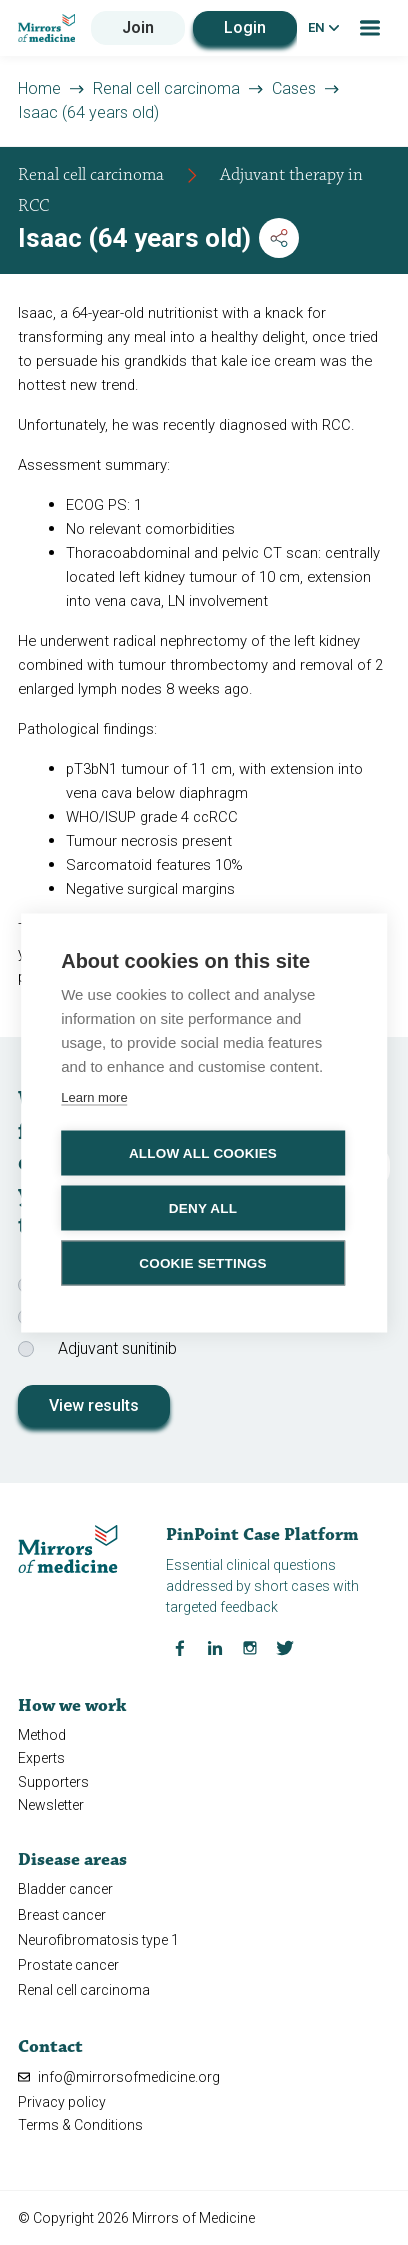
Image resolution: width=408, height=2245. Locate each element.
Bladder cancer (65, 1889)
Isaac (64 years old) (88, 112)
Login (245, 27)
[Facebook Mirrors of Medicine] (180, 1647)
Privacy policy (62, 2102)
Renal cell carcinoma (166, 88)
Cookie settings (203, 1262)
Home (39, 88)
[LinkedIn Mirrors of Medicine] (215, 1647)
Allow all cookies (203, 1152)
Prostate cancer (68, 1965)
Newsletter (51, 1805)
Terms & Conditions (80, 2125)
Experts (41, 1758)
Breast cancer (62, 1915)
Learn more (94, 1096)
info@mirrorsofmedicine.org (119, 2077)
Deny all (203, 1207)
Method (42, 1735)
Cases (294, 88)
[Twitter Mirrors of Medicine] (285, 1647)
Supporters (53, 1782)
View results (94, 1405)
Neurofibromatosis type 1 (98, 1940)
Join (138, 27)
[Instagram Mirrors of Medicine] (250, 1647)
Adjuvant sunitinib (117, 1348)
